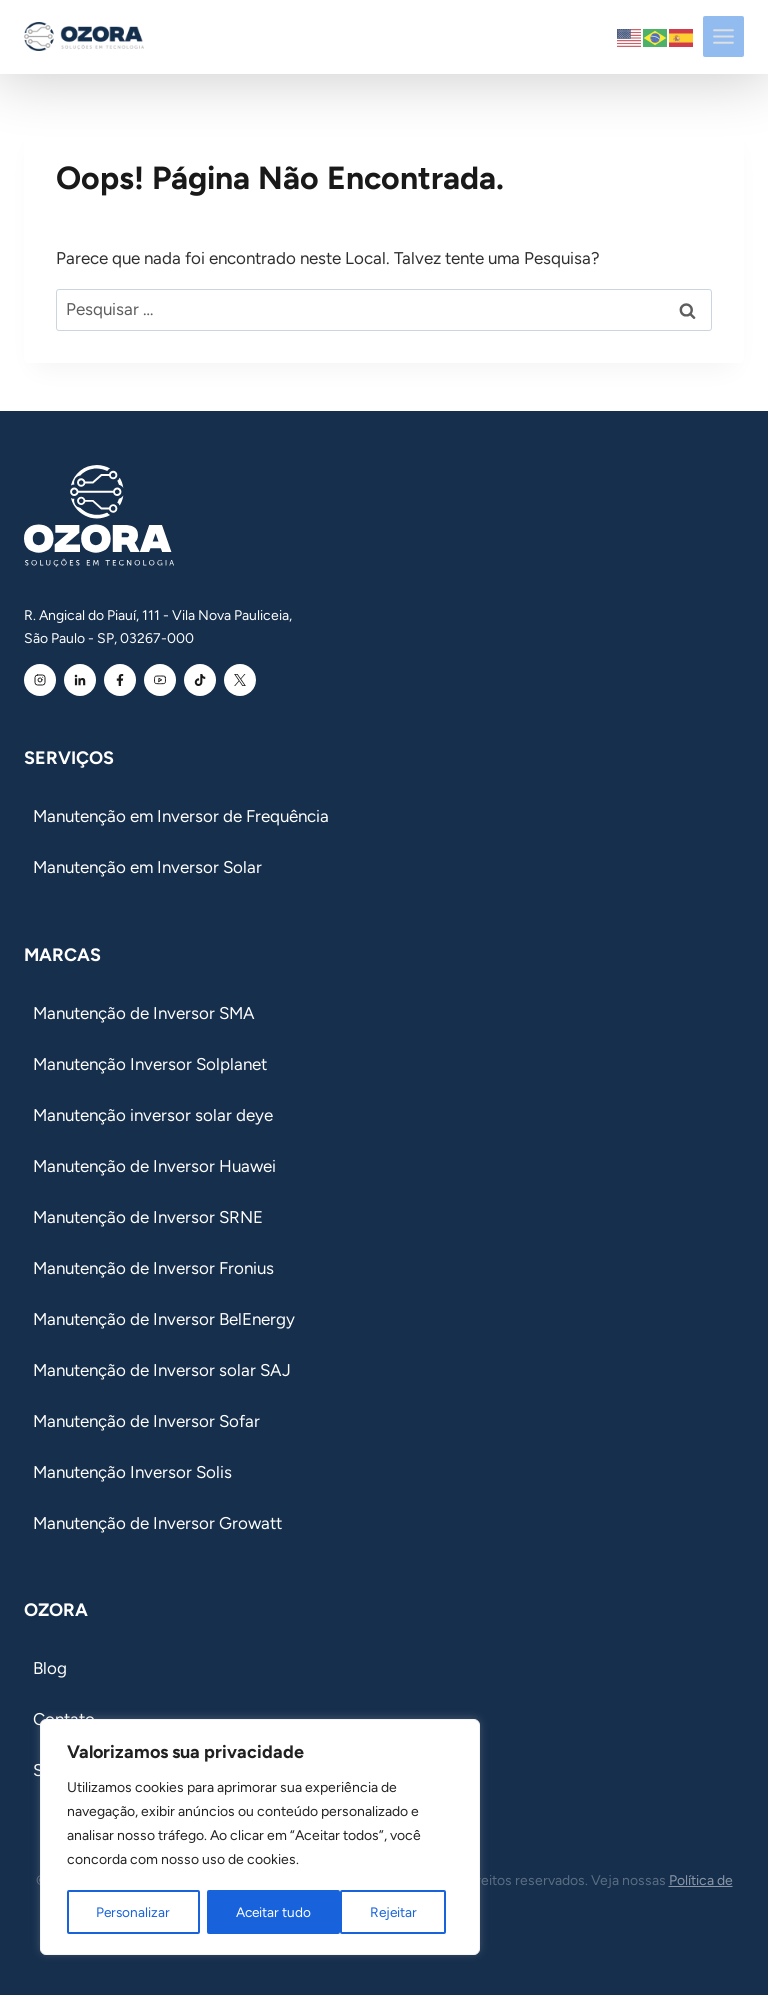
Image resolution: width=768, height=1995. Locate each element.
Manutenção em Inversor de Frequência (181, 816)
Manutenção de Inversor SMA (144, 1013)
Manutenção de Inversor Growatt (157, 1523)
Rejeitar (259, 1911)
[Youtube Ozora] (160, 680)
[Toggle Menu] (723, 36)
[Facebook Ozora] (120, 680)
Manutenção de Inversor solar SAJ (162, 1370)
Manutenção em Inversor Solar (147, 867)
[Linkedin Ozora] (80, 680)
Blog (50, 1668)
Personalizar (133, 1911)
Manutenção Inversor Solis (132, 1472)
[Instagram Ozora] (40, 680)
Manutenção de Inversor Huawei (154, 1166)
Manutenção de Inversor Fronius (153, 1268)
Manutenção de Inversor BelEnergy (164, 1319)
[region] (260, 1838)
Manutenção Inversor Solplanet (150, 1064)
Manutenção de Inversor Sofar (146, 1421)
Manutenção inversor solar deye (153, 1115)
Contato (64, 1719)
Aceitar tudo (386, 1911)
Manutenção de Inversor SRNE (148, 1217)
